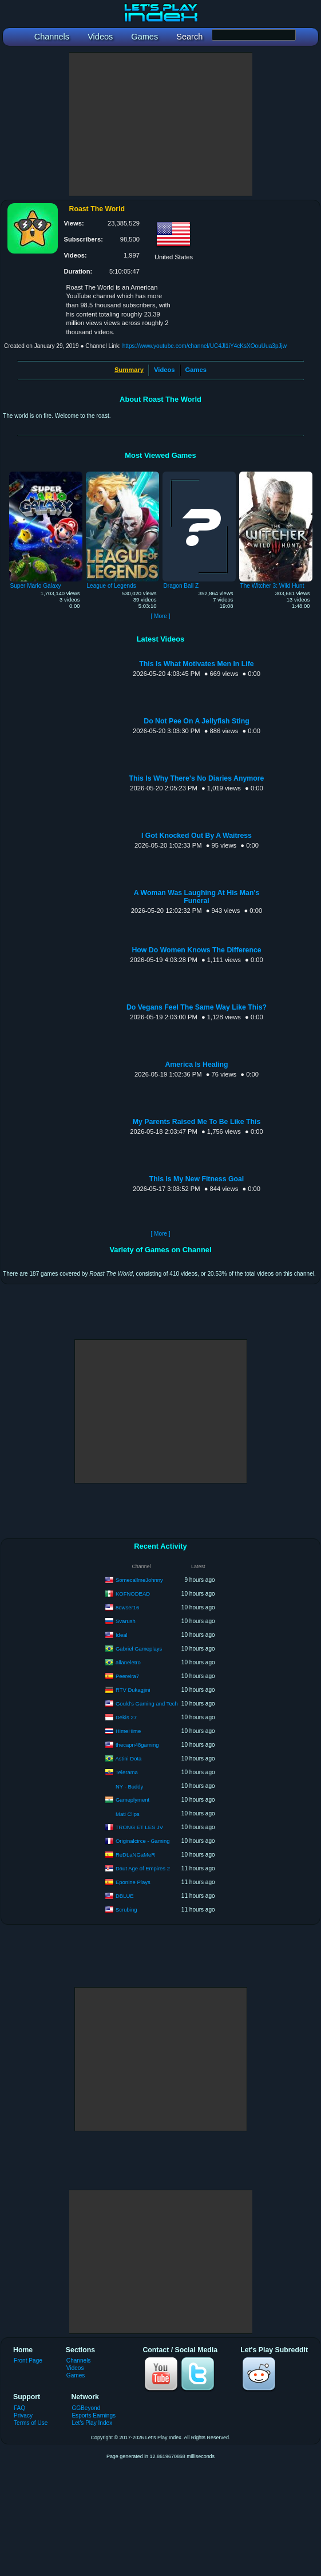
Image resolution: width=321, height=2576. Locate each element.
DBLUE (125, 1895)
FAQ (19, 2408)
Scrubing (126, 1909)
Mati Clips (128, 1814)
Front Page (28, 2360)
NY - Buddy (129, 1786)
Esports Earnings (94, 2415)
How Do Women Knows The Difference (196, 950)
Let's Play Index (92, 2423)
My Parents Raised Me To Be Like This (197, 1122)
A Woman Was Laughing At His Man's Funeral (197, 897)
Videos (164, 369)
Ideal (122, 1634)
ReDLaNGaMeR (135, 1854)
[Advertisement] (160, 124)
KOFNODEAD (133, 1593)
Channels (78, 2360)
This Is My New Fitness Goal (196, 1179)
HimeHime (128, 1730)
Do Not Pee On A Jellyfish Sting (196, 721)
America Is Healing (196, 1065)
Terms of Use (30, 2423)
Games (196, 369)
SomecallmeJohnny (139, 1579)
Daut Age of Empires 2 (143, 1868)
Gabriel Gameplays (139, 1648)
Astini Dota (128, 1758)
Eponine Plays (133, 1881)
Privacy (23, 2415)
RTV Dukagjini (133, 1689)
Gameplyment (132, 1799)
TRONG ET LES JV (139, 1826)
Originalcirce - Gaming (143, 1840)
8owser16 (127, 1607)
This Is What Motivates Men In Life (196, 664)
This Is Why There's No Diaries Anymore (196, 778)
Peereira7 (127, 1675)
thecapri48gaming (137, 1744)
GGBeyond (86, 2408)
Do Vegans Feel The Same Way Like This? (196, 1007)
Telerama (127, 1771)
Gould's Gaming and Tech (147, 1703)
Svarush (126, 1620)
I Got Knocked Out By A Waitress (196, 836)
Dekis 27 (126, 1717)
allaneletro (128, 1662)
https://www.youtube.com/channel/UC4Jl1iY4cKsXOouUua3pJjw (204, 346)
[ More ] (160, 616)
